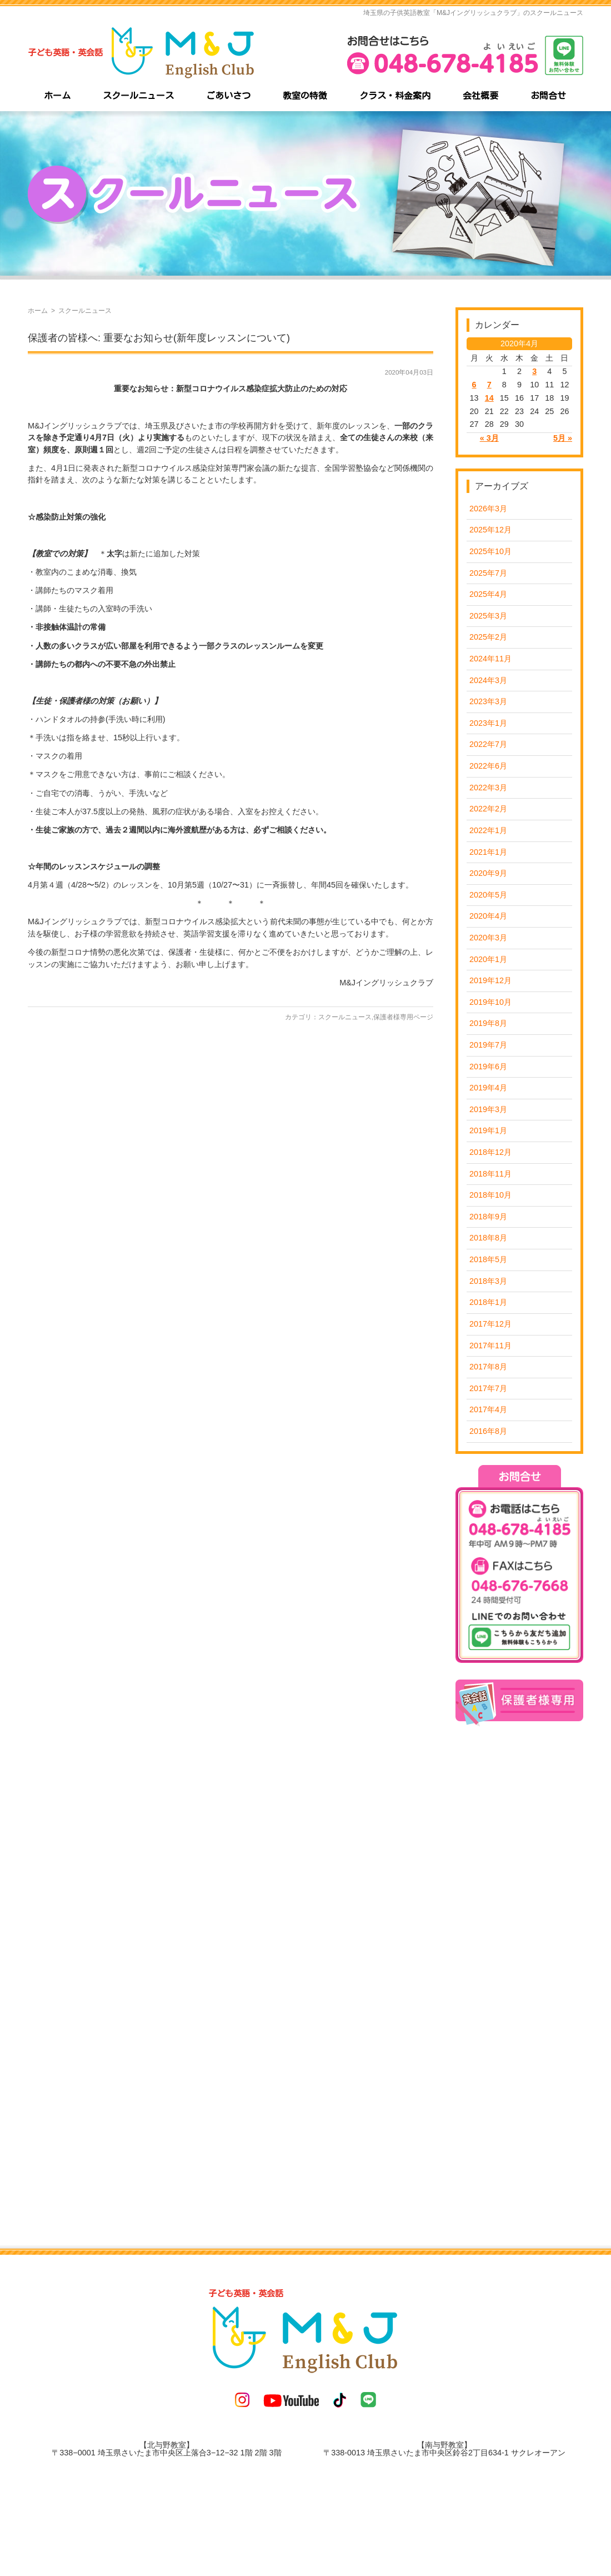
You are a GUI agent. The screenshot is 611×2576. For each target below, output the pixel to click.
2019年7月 (488, 1044)
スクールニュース (345, 1017)
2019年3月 (488, 1109)
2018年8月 (488, 1237)
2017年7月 (488, 1388)
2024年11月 (490, 658)
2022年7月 (488, 744)
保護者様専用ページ (403, 1017)
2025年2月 (488, 636)
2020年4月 (488, 915)
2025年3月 (488, 615)
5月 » (562, 438)
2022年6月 (488, 765)
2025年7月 (488, 573)
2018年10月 (490, 1194)
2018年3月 (488, 1281)
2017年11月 (490, 1345)
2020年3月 (488, 937)
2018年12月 (490, 1152)
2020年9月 (488, 873)
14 (489, 397)
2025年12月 (490, 529)
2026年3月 (488, 508)
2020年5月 (488, 894)
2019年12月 (490, 980)
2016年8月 (488, 1431)
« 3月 (489, 438)
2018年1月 (488, 1302)
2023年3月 (488, 701)
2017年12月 (490, 1323)
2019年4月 (488, 1087)
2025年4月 (488, 594)
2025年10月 (490, 551)
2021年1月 (488, 852)
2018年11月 (490, 1173)
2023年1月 (488, 723)
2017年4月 (488, 1409)
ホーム (38, 311)
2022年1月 (488, 830)
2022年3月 (488, 787)
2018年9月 (488, 1216)
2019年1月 (488, 1130)
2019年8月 (488, 1023)
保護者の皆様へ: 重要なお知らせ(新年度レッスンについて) (159, 337)
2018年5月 (488, 1259)
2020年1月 (488, 959)
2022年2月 (488, 808)
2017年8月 (488, 1366)
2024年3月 (488, 680)
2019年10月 (490, 1002)
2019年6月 (488, 1066)
